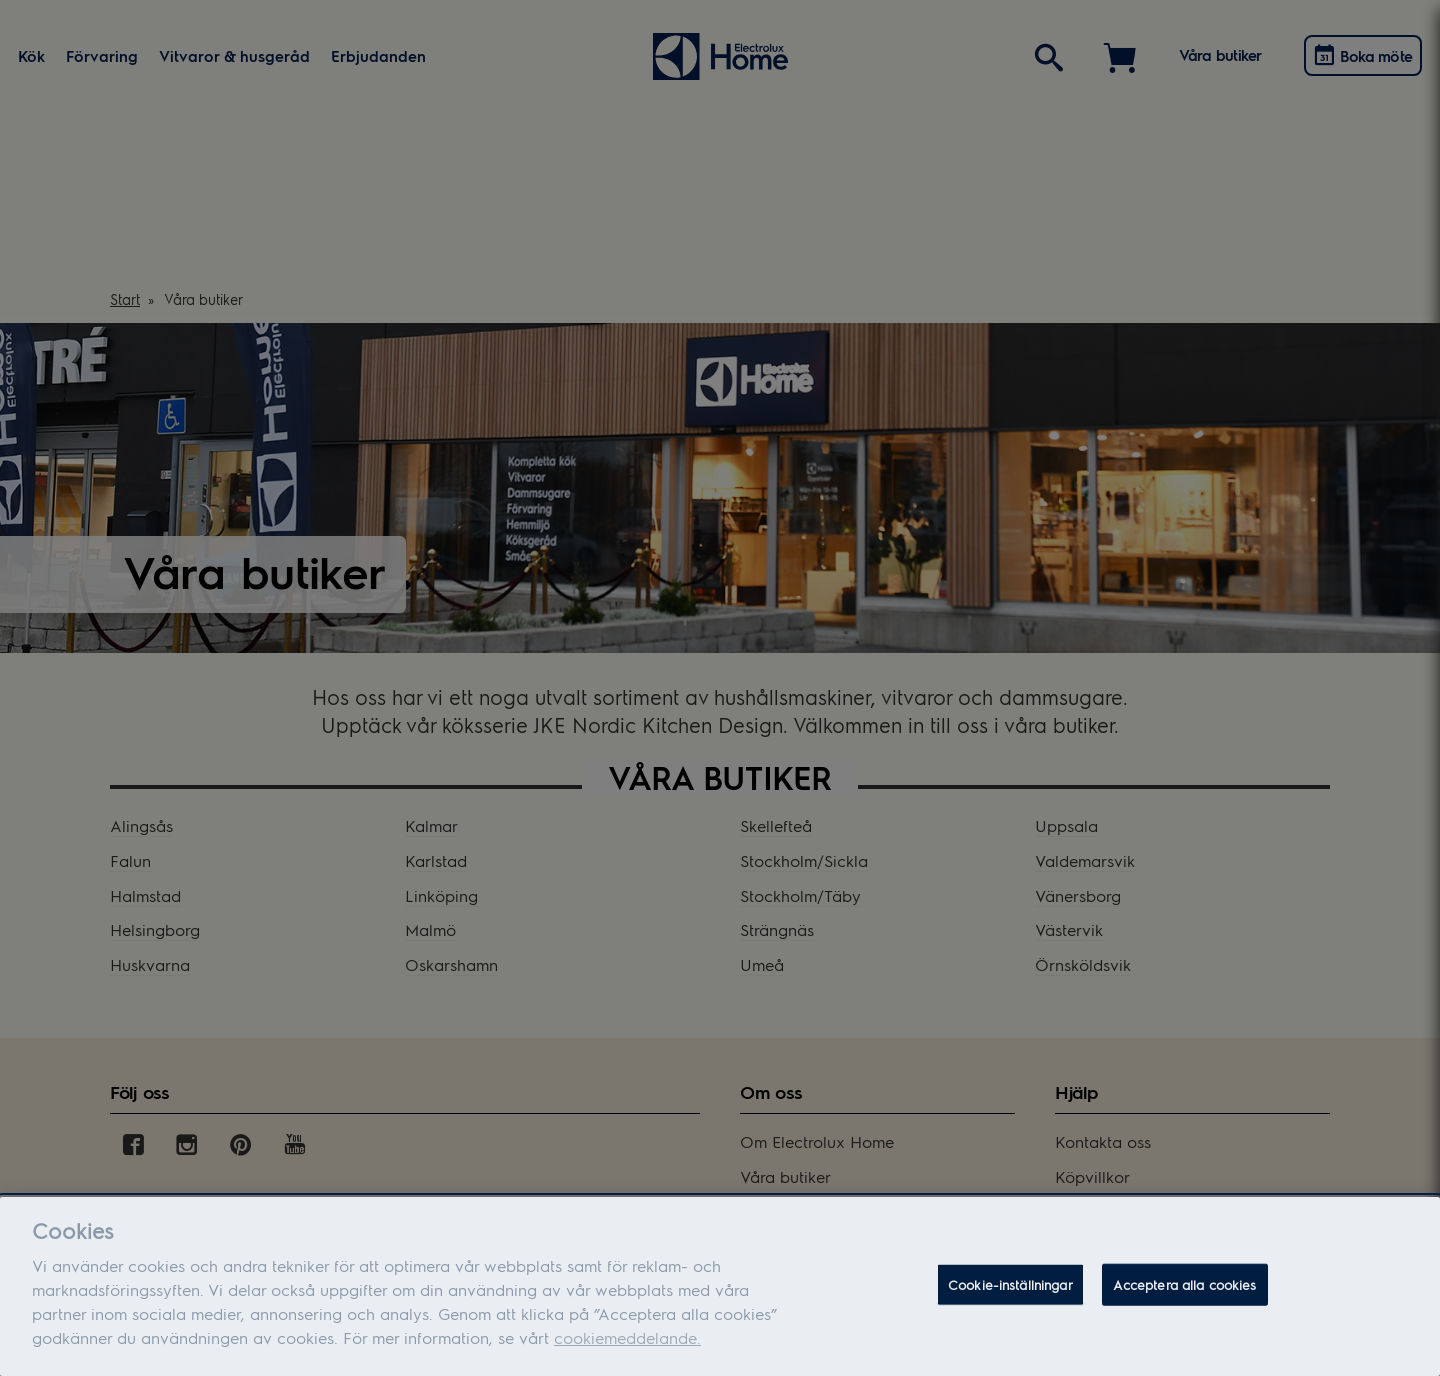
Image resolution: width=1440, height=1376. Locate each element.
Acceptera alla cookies (1185, 1284)
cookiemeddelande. (627, 1337)
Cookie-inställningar (1010, 1284)
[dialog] (720, 1286)
